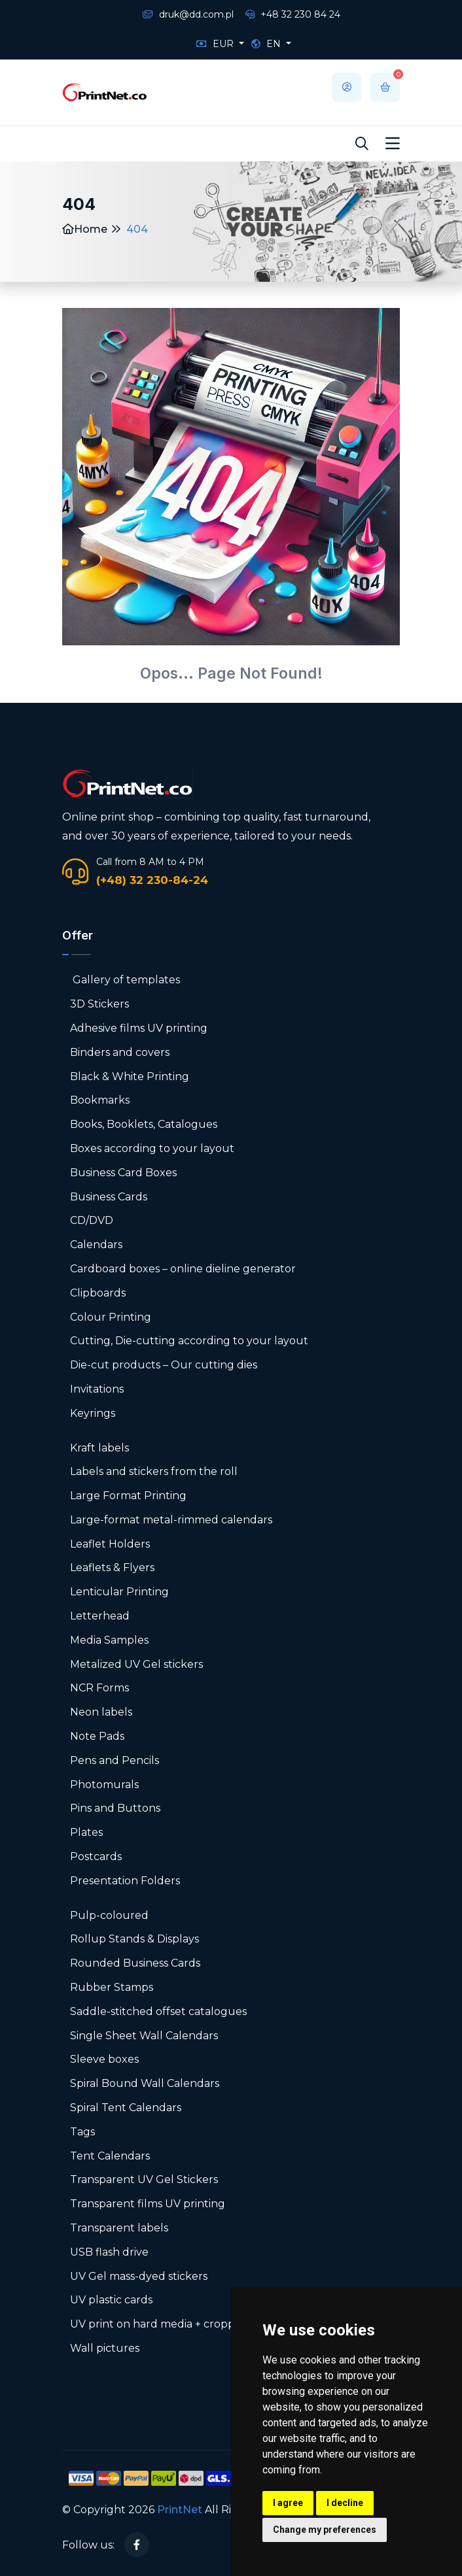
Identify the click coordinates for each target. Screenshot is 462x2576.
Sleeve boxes (104, 2059)
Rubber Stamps (111, 1987)
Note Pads (97, 1736)
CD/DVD (91, 1220)
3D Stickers (99, 1004)
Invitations (97, 1389)
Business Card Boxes (123, 1172)
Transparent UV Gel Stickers (144, 2179)
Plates (86, 1832)
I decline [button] (345, 2503)
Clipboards (98, 1293)
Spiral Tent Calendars (125, 2107)
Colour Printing (110, 1317)
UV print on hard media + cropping (160, 2324)
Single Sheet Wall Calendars (144, 2035)
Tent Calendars (110, 2156)
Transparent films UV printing (147, 2203)
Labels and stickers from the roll (154, 1471)
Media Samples (109, 1640)
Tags (82, 2132)
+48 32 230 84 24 (292, 14)
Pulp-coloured (109, 1915)
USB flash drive (109, 2252)
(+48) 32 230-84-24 (152, 880)
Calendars (96, 1244)
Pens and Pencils (114, 1760)
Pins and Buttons (115, 1808)
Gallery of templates (125, 980)
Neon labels (101, 1712)
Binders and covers (119, 1052)
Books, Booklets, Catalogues (143, 1124)
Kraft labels (99, 1448)
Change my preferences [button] (324, 2529)
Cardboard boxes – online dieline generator (183, 1269)
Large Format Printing (128, 1495)
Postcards (96, 1856)
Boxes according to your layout (152, 1148)
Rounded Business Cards (135, 1963)
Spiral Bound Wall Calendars (144, 2083)
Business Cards (108, 1197)
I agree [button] (288, 2503)
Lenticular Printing (119, 1591)
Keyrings (92, 1413)
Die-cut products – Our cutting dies (163, 1365)
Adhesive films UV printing (138, 1028)
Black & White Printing (129, 1076)
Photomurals (104, 1784)
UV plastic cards (111, 2300)
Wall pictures (104, 2348)
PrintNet (179, 2509)
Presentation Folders (125, 1880)
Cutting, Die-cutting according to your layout (189, 1340)
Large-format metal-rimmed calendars (171, 1520)
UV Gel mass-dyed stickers (138, 2276)
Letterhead (100, 1616)
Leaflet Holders (110, 1544)
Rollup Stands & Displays (134, 1939)
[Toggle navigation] (392, 143)
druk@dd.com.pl (188, 14)
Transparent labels (119, 2228)
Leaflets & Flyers (112, 1567)
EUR (216, 44)
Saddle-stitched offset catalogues (158, 2011)
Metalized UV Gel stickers (136, 1664)
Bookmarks (100, 1100)
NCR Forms (99, 1688)
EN (267, 44)
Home (84, 229)
